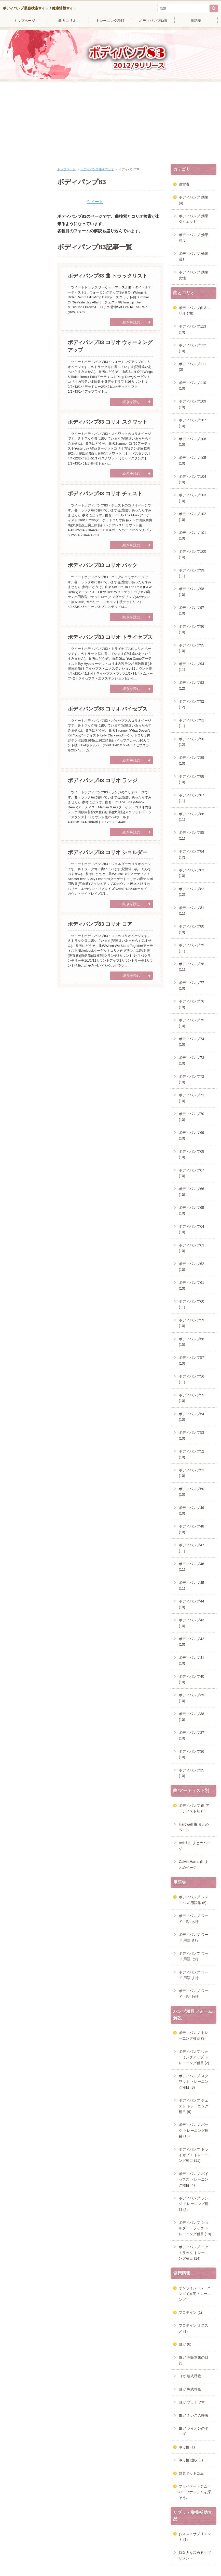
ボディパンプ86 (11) (191, 817)
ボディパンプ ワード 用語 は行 (193, 1956)
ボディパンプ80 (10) (191, 929)
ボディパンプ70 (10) (191, 1116)
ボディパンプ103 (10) (192, 498)
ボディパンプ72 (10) (191, 1079)
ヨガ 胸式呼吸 (190, 2389)
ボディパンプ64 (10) (191, 1229)
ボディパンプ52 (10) (191, 1454)
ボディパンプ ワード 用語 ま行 (193, 1975)
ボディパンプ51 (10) (191, 1473)
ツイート (95, 201)
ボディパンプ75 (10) (191, 1023)
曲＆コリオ (67, 21)
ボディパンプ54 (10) (191, 1417)
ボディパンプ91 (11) (191, 723)
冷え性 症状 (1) (191, 2460)
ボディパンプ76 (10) (191, 1004)
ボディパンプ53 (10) (191, 1435)
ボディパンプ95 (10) (191, 648)
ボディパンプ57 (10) (191, 1360)
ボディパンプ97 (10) (191, 610)
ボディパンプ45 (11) (191, 1585)
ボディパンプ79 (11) (191, 948)
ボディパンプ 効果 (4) (193, 200)
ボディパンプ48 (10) (191, 1529)
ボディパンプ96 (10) (191, 629)
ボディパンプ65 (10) (191, 1210)
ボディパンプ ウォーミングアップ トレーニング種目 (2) (194, 2057)
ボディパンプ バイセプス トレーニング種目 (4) (193, 2179)
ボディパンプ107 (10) (192, 423)
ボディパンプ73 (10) (191, 1060)
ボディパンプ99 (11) (191, 573)
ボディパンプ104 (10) (192, 479)
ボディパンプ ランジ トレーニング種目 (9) (193, 2204)
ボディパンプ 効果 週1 (193, 256)
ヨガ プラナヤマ (192, 2402)
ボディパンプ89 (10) (191, 760)
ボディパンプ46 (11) (191, 1566)
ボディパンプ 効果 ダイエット (193, 219)
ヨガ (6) (185, 2344)
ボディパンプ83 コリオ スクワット (107, 422)
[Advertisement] (110, 119)
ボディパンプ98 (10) (191, 591)
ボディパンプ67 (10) (191, 1173)
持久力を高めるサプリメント (195, 2555)
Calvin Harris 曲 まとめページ (193, 1864)
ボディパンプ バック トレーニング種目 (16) (193, 2130)
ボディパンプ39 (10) (191, 1698)
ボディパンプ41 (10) (191, 1660)
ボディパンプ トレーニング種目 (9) (193, 2035)
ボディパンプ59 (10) (191, 1323)
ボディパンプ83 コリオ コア (100, 924)
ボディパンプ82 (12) (191, 892)
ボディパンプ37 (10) (191, 1735)
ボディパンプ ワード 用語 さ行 (193, 1937)
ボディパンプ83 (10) (191, 873)
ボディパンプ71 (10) (191, 1098)
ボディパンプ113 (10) (192, 329)
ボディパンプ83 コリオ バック (102, 565)
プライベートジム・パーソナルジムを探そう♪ (195, 2492)
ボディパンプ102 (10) (192, 516)
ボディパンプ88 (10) (191, 779)
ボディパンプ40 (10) (191, 1679)
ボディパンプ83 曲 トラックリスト (107, 276)
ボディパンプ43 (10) (191, 1623)
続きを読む (131, 322)
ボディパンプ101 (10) (192, 535)
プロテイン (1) (190, 2312)
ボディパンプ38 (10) (191, 1716)
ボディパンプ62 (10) (191, 1266)
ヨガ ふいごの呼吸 (193, 2415)
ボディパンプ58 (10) (191, 1342)
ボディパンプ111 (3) (192, 367)
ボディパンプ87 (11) (191, 798)
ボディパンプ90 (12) (191, 742)
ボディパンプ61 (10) (191, 1285)
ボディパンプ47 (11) (191, 1548)
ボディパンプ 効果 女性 (193, 275)
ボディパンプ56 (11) (191, 1379)
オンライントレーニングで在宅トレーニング (195, 2294)
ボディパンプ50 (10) (191, 1492)
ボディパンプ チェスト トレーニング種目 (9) (193, 2106)
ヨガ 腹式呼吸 (190, 2376)
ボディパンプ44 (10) (191, 1604)
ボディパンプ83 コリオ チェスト (105, 493)
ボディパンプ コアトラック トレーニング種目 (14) (193, 2252)
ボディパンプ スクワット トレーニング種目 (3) (193, 2081)
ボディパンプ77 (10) (191, 985)
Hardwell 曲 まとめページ (194, 1827)
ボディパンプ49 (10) (191, 1510)
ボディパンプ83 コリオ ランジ (102, 780)
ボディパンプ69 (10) (191, 1135)
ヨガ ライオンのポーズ (193, 2431)
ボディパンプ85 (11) (191, 835)
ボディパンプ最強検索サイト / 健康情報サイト (40, 8)
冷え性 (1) (187, 2447)
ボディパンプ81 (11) (191, 910)
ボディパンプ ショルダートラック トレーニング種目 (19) (195, 2228)
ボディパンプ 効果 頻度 (193, 237)
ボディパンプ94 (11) (191, 666)
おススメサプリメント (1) (195, 2536)
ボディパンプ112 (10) (192, 348)
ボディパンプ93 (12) (191, 685)
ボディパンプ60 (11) (191, 1304)
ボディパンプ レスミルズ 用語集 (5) (193, 1900)
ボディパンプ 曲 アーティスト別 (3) (194, 1808)
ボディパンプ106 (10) (192, 441)
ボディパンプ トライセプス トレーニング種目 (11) (193, 2155)
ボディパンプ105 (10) (192, 460)
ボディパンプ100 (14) (192, 554)
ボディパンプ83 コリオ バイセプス (107, 709)
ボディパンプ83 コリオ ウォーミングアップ (110, 346)
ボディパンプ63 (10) (191, 1248)
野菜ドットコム (191, 2473)
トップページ (24, 21)
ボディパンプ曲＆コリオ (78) (195, 310)
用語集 (196, 21)
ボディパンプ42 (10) (191, 1641)
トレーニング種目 (110, 21)
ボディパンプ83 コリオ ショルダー (107, 852)
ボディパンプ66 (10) (191, 1191)
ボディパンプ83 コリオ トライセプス (110, 637)
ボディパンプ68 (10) (191, 1154)
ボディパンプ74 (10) (191, 1041)
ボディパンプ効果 (153, 21)
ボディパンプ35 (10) (191, 1773)
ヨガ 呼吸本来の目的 (193, 2360)
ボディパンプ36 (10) (191, 1754)
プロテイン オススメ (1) (193, 2328)
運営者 (184, 184)
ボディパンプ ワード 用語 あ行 (193, 1918)
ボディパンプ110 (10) (192, 385)
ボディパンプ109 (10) (192, 404)
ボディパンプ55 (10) (191, 1398)
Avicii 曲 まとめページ (194, 1845)
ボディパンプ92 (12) (191, 704)
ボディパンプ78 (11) (191, 966)
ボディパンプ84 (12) (191, 854)
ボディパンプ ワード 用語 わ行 (193, 1993)
